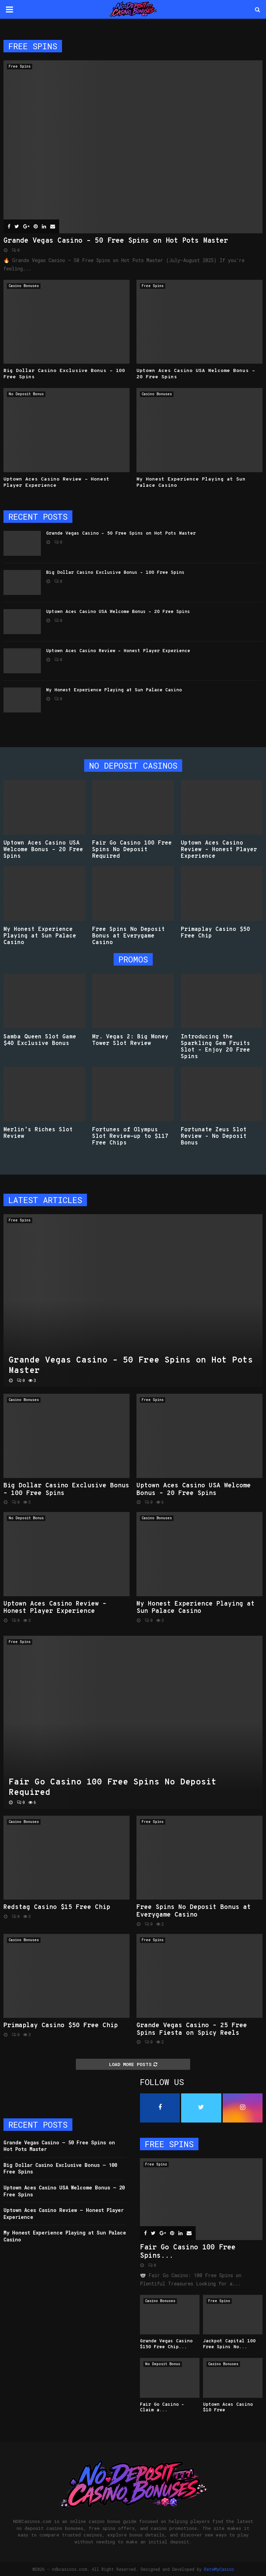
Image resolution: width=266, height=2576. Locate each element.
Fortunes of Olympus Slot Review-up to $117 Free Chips (130, 1136)
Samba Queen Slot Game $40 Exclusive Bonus (39, 1040)
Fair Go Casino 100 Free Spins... (188, 2252)
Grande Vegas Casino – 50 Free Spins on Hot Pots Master (115, 240)
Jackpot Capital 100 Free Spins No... (229, 2344)
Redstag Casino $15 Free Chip (56, 1907)
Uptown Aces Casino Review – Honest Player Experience (118, 651)
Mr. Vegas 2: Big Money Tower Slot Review (130, 1040)
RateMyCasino (219, 2569)
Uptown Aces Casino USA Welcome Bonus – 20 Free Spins (118, 612)
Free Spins (19, 66)
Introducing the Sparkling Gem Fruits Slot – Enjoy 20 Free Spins (215, 1047)
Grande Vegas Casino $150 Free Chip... (166, 2344)
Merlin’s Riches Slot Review (38, 1133)
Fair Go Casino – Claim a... (162, 2407)
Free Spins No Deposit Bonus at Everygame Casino (128, 936)
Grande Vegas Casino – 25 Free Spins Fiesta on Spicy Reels (191, 2029)
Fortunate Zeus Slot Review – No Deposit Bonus (214, 1136)
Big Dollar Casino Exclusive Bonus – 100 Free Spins (115, 573)
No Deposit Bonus (26, 394)
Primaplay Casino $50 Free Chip (215, 933)
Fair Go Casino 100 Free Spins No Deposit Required (132, 850)
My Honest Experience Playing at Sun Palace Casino (114, 690)
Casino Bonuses (24, 286)
